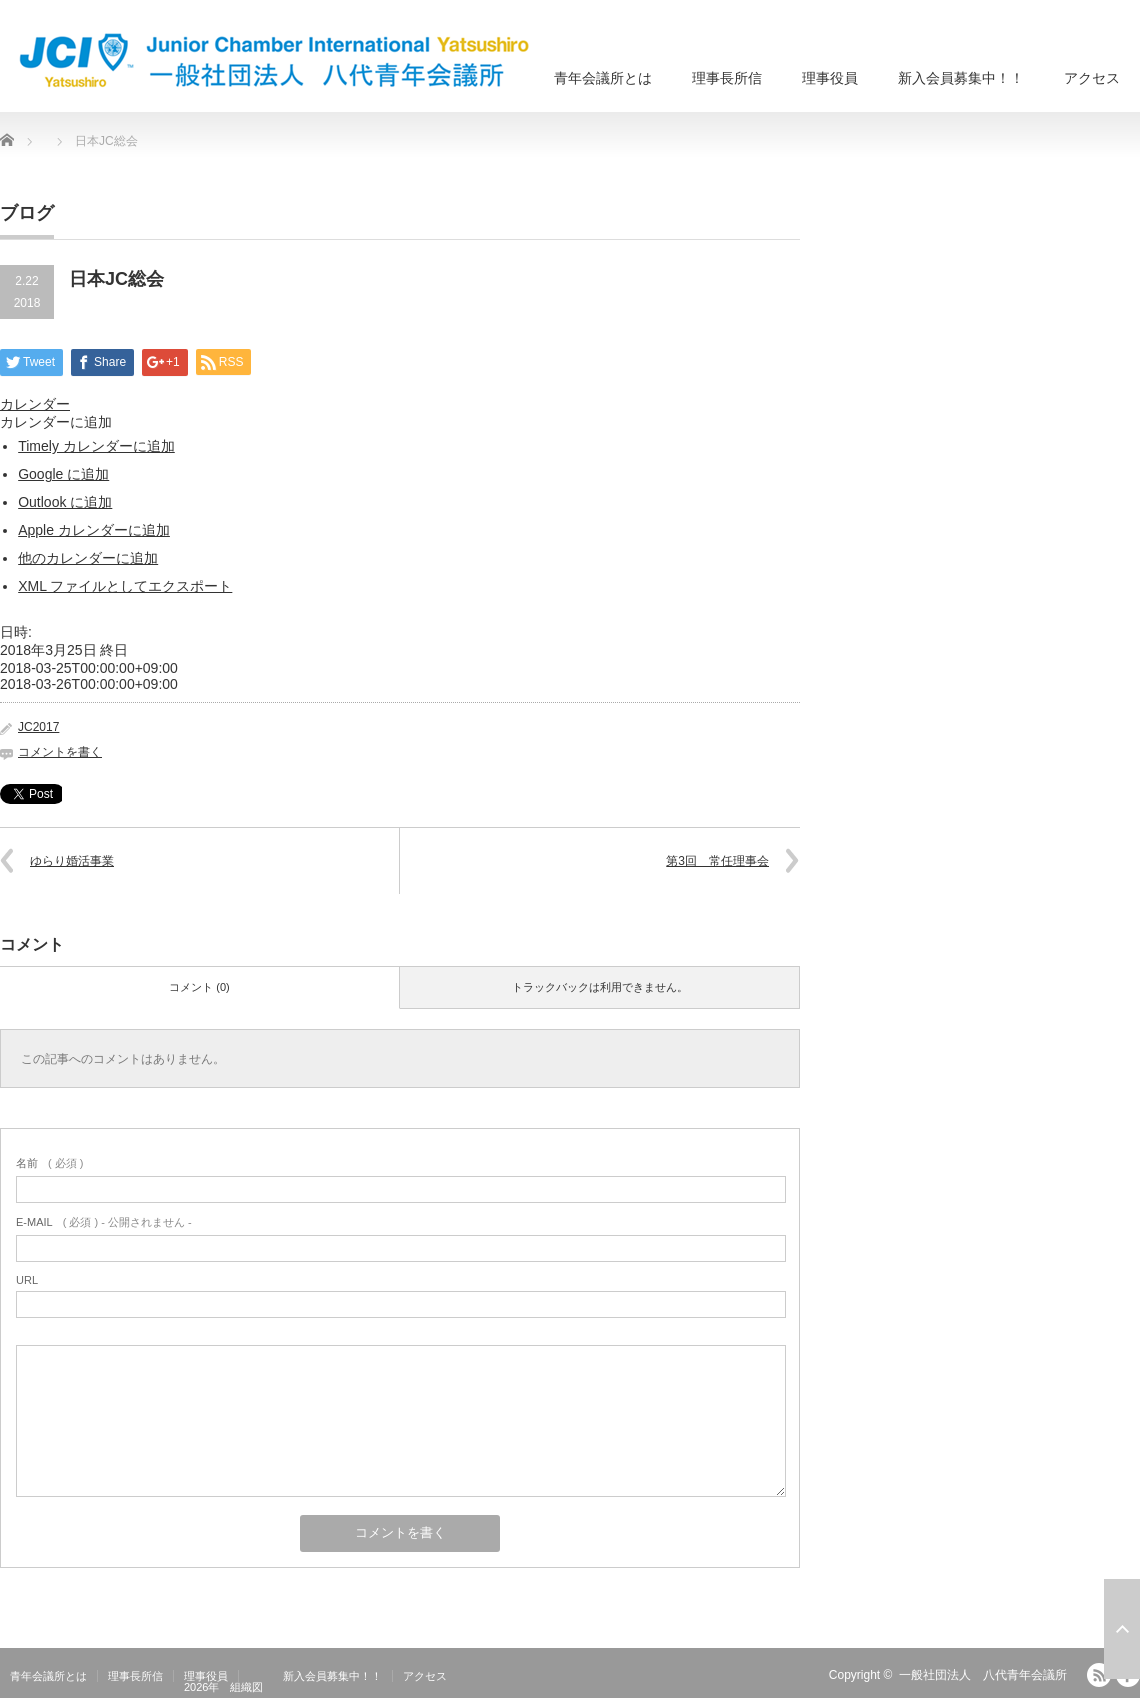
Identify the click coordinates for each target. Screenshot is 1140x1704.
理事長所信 (727, 78)
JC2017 (38, 727)
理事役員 (830, 78)
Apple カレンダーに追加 (94, 530)
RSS (1099, 1675)
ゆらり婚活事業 (72, 861)
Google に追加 (63, 474)
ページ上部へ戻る (1122, 1629)
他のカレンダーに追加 (88, 558)
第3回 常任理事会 (717, 861)
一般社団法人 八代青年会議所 (983, 1675)
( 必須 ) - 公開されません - (104, 1222)
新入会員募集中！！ (961, 78)
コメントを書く (60, 752)
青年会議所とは (603, 78)
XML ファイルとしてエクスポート (125, 586)
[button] (56, 422)
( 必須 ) (49, 1163)
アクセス (1092, 78)
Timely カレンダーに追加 (96, 446)
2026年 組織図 (223, 1687)
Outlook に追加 (65, 502)
